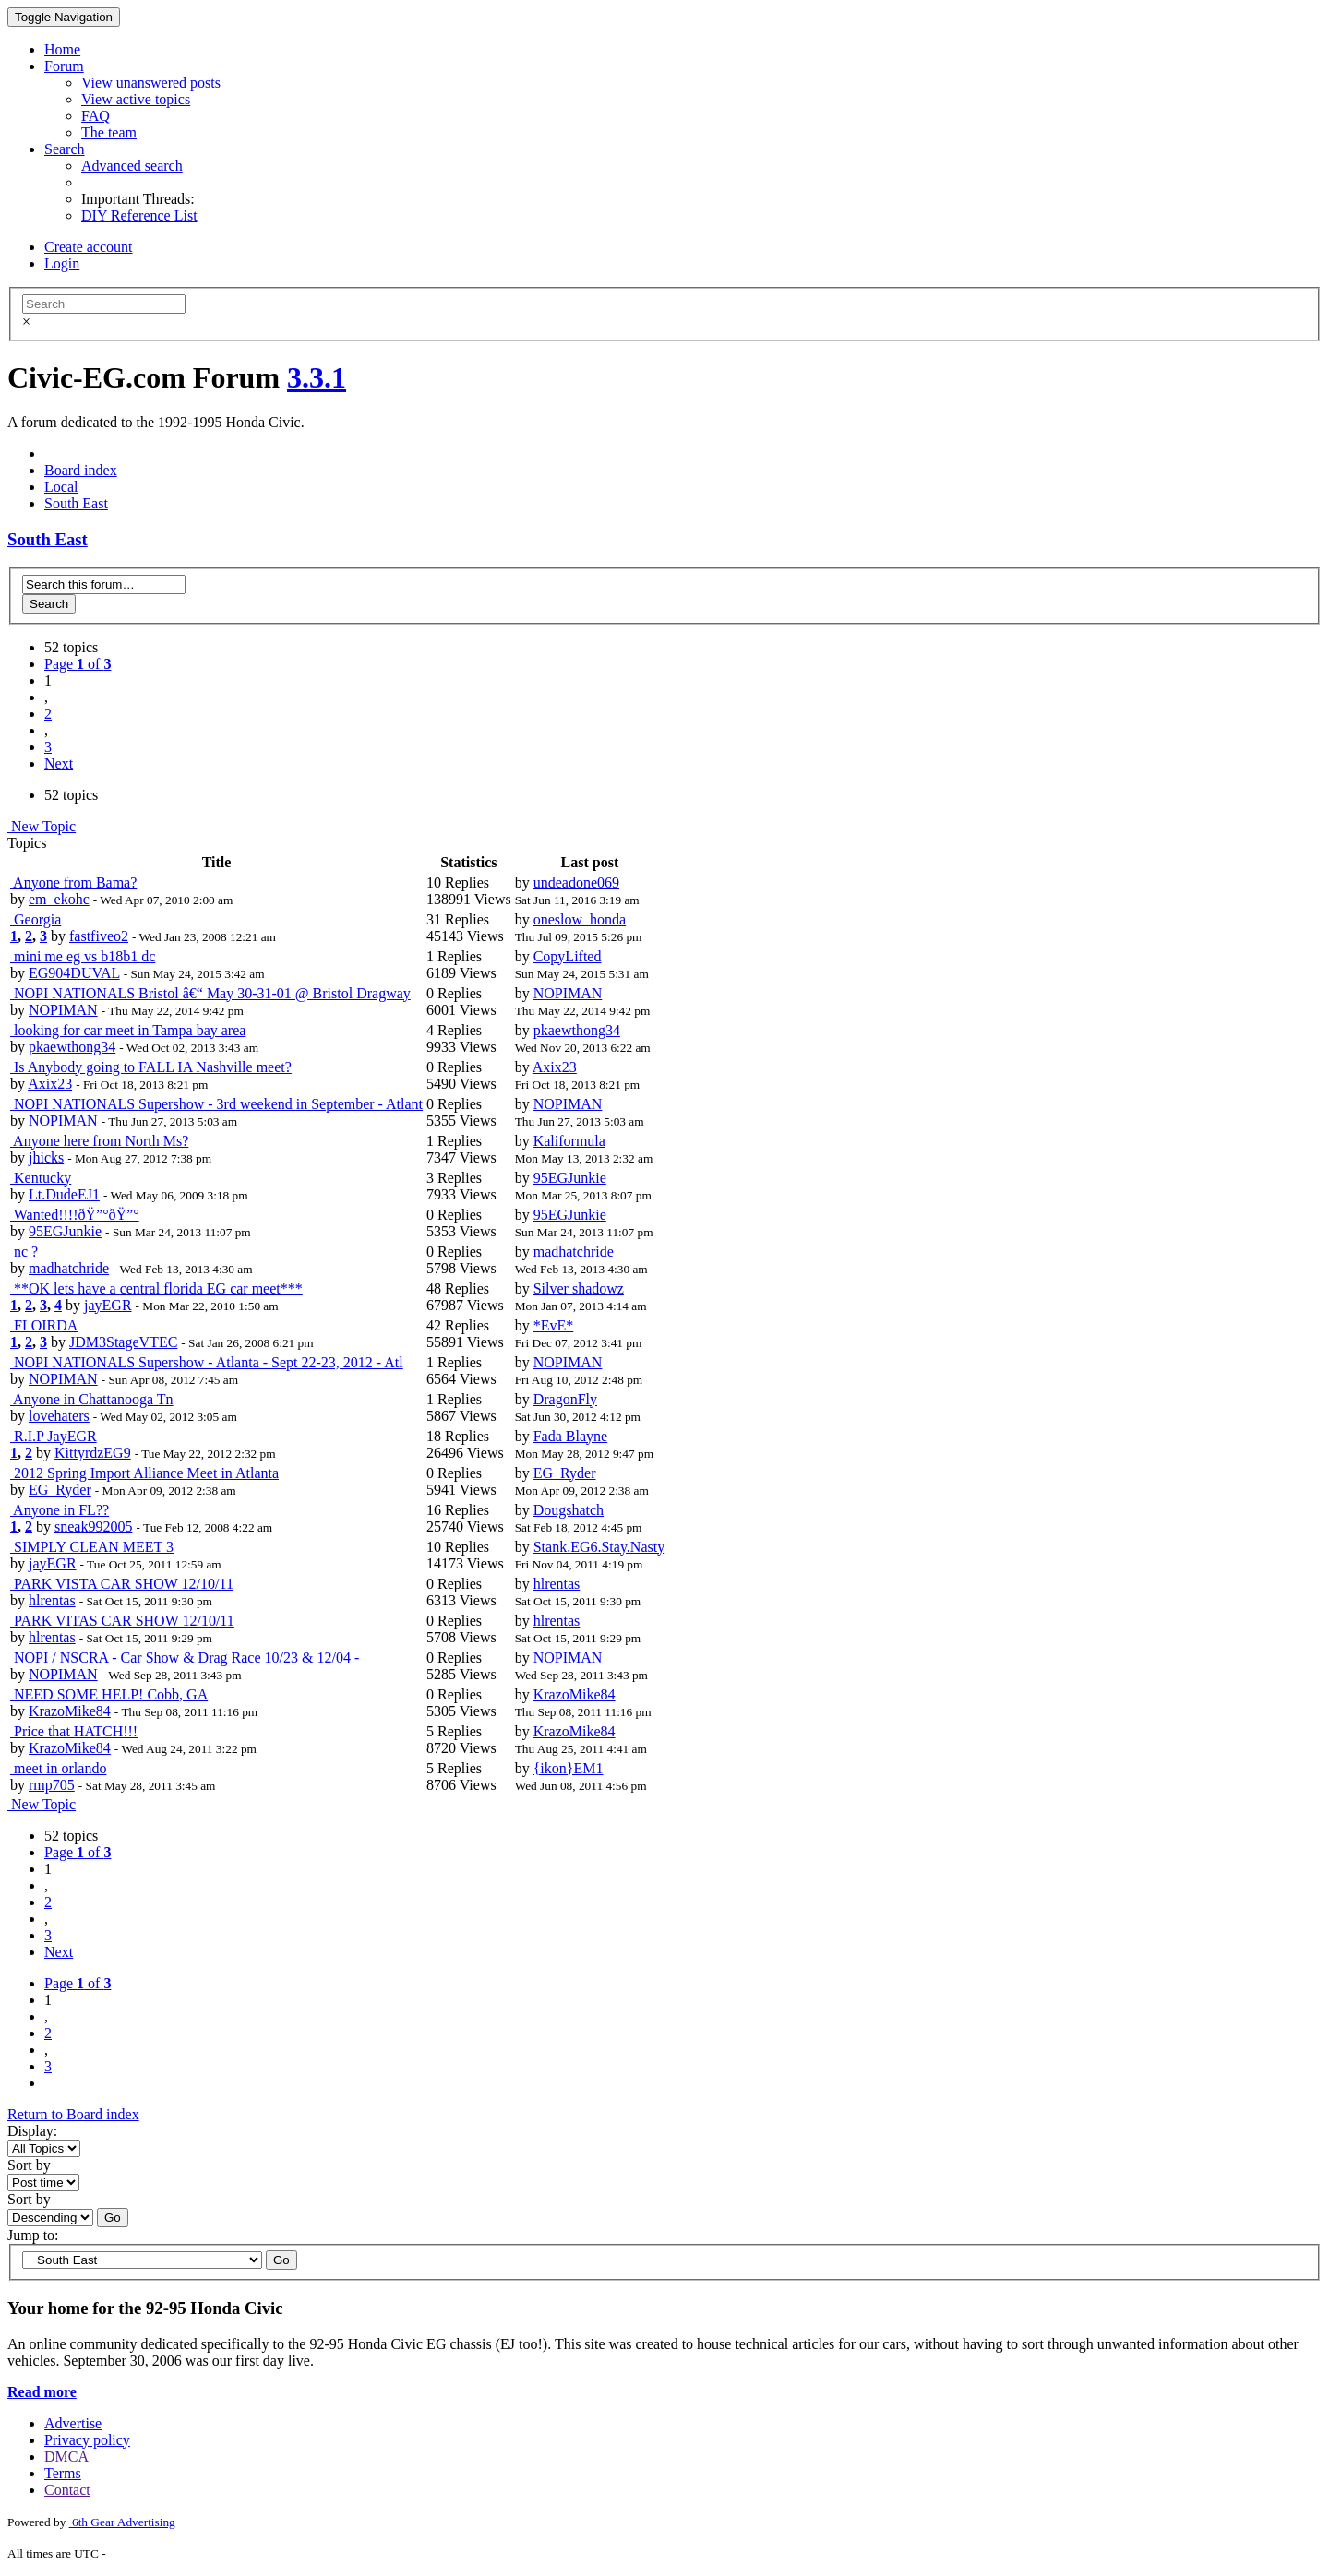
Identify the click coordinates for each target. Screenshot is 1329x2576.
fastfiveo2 (98, 936)
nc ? (24, 1251)
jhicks (46, 1157)
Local (61, 487)
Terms (62, 2473)
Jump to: (33, 2235)
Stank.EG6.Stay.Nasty (599, 1547)
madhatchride (69, 1268)
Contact (67, 2490)
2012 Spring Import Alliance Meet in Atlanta (144, 1473)
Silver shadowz (578, 1288)
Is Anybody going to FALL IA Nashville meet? (151, 1067)
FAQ (95, 116)
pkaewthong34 (72, 1047)
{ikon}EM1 (568, 1768)
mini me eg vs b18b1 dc (82, 956)
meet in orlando (58, 1768)
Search (64, 149)
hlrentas (52, 1600)
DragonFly (565, 1399)
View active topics (135, 99)
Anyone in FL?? (59, 1510)
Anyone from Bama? (73, 882)
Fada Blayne (570, 1436)
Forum (64, 66)
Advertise (73, 2423)
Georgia (35, 919)
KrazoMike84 (70, 1711)
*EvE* (553, 1325)
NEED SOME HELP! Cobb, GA (109, 1694)
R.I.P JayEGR (53, 1436)
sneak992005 (93, 1526)
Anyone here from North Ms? (99, 1141)
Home (62, 49)
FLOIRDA (44, 1325)
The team (109, 132)
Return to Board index (73, 2114)
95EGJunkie (569, 1178)
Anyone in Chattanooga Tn (92, 1399)
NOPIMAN (63, 1010)
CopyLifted (567, 956)
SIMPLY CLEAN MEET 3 (92, 1547)
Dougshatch (568, 1510)
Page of (77, 664)
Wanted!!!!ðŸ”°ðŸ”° (74, 1214)
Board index (80, 470)
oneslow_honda (579, 919)
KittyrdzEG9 (92, 1453)
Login (61, 263)
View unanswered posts (151, 82)
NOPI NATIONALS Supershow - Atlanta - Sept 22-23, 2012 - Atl (206, 1362)
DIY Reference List (139, 215)
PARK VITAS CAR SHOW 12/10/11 (122, 1620)
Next (58, 763)
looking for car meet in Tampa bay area (127, 1030)
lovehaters (59, 1416)
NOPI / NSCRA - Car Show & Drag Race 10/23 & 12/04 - (184, 1657)
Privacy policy (87, 2440)
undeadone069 (576, 882)
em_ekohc (59, 899)
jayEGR (108, 1305)
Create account (88, 247)
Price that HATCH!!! (74, 1731)
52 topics (71, 647)
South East (76, 503)
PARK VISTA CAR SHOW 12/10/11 (121, 1584)
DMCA (66, 2456)
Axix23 (50, 1083)
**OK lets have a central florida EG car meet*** (156, 1288)
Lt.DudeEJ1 (64, 1194)
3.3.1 (316, 377)
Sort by (29, 2165)
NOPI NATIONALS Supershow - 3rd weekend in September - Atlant (216, 1104)
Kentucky (40, 1178)
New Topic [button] (41, 826)
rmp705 (52, 1785)
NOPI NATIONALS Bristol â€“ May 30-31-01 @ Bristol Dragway (210, 993)
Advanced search (132, 165)
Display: (32, 2131)
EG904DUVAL (74, 973)
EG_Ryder (60, 1489)
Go (112, 2217)
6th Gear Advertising (122, 2522)
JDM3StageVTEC (123, 1342)
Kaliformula (569, 1141)
